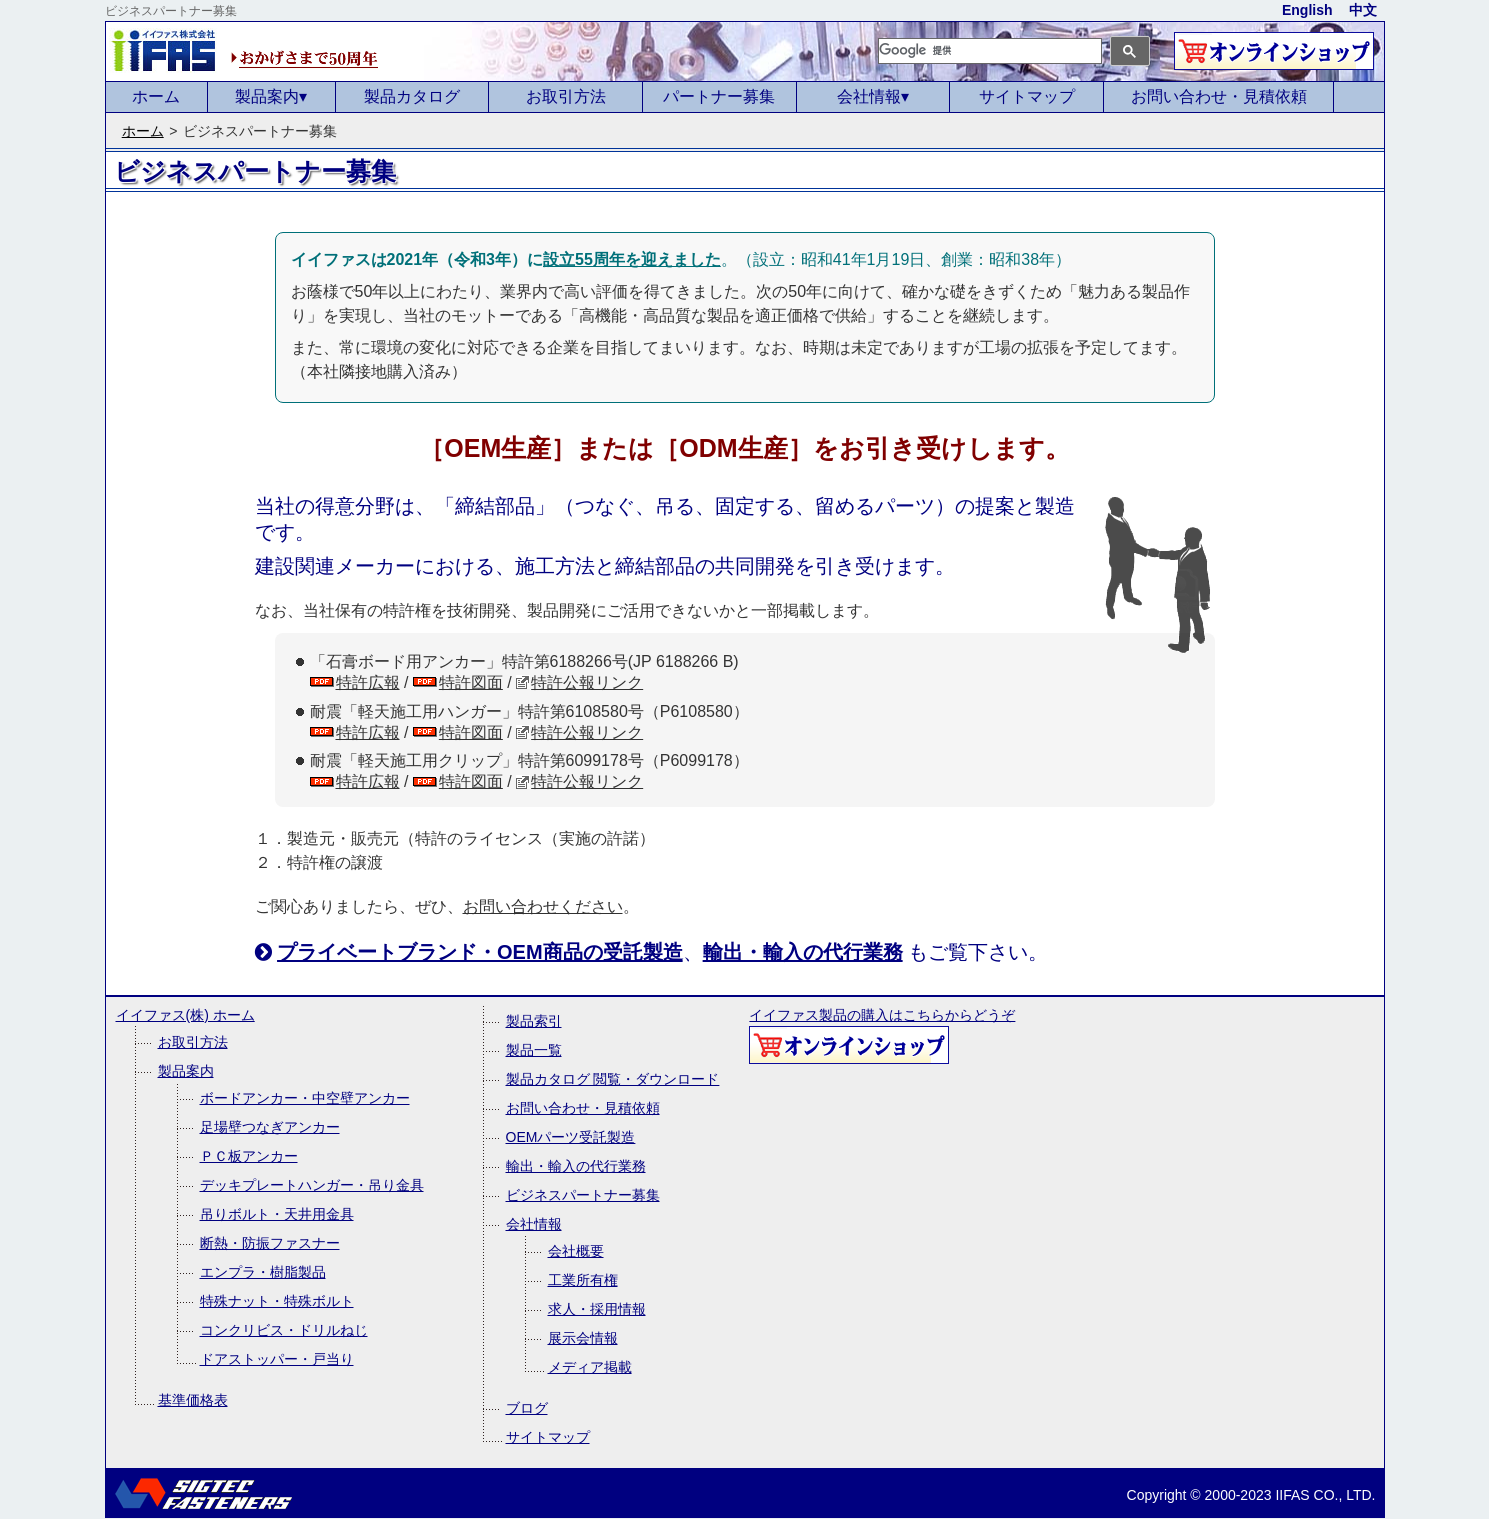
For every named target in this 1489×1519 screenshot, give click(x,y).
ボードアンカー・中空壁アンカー (305, 1098)
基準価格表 (193, 1400)
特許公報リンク (587, 682)
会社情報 (873, 96)
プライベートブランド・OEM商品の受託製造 (480, 952)
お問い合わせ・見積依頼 (583, 1108)
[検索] (990, 50)
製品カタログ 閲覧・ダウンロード (613, 1079)
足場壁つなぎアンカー (270, 1127)
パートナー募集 (719, 96)
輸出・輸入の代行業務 (803, 952)
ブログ (527, 1408)
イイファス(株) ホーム (185, 1015)
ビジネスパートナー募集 (583, 1195)
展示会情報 (583, 1338)
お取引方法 (566, 96)
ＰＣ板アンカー (249, 1156)
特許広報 (368, 682)
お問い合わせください (543, 906)
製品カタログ (412, 96)
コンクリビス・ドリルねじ (284, 1330)
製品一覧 (534, 1050)
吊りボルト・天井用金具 (277, 1214)
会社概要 (576, 1251)
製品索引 (534, 1021)
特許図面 (471, 682)
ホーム (156, 96)
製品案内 (271, 96)
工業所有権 (583, 1280)
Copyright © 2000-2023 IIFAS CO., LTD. (1251, 1495)
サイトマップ (1027, 96)
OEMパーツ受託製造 (571, 1137)
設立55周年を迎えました (632, 259)
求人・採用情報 (597, 1309)
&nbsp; (306, 172)
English (1307, 10)
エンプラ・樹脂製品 (263, 1272)
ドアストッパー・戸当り (277, 1359)
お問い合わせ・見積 (1219, 96)
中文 (1363, 10)
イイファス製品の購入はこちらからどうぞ (882, 1035)
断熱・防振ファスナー (270, 1243)
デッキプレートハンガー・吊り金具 (312, 1185)
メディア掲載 (590, 1367)
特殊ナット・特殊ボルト (277, 1301)
